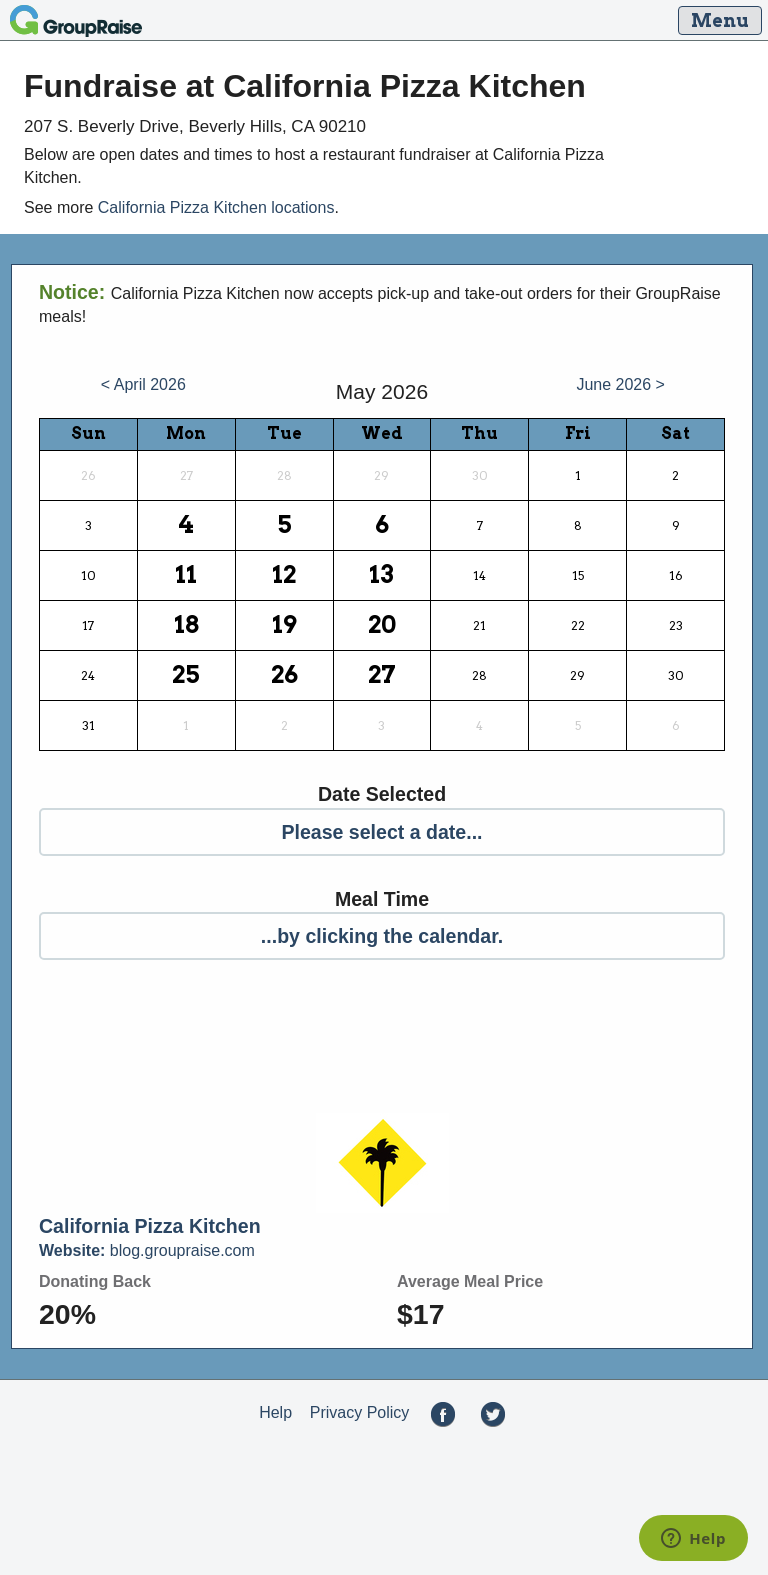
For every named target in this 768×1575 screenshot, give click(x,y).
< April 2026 (143, 384)
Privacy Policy (360, 1412)
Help (275, 1412)
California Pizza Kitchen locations (216, 207)
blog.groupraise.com (147, 1250)
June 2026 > (620, 384)
